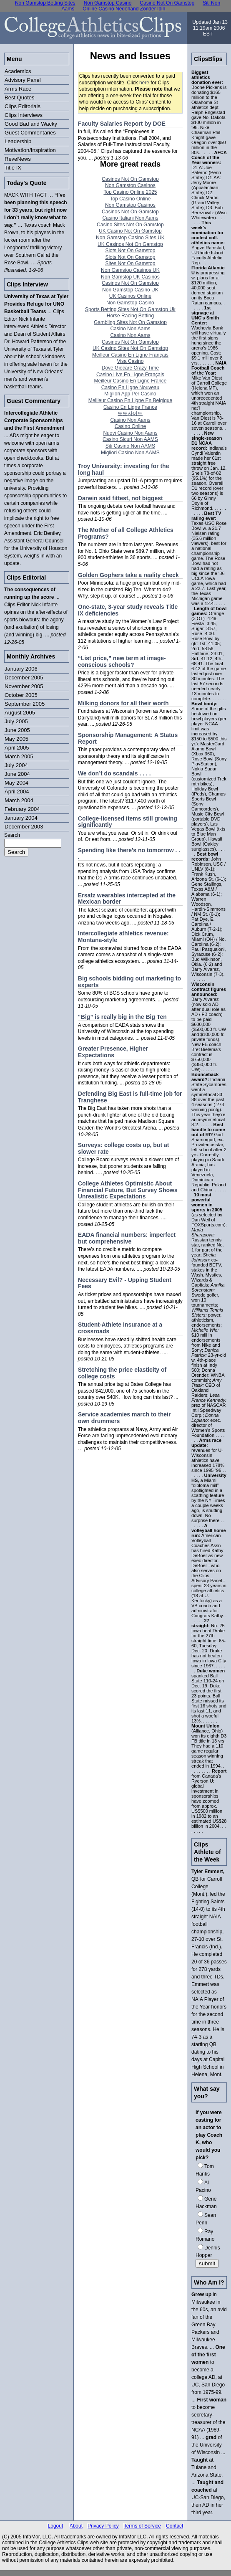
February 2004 (22, 809)
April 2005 (17, 748)
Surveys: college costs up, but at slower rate (123, 1148)
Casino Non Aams (130, 329)
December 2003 (24, 826)
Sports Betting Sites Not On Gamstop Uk (130, 309)
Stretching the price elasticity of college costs (122, 1373)
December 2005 (24, 677)
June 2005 (17, 730)
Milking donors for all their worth (123, 703)
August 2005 (20, 712)
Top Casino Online (130, 199)
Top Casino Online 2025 (130, 192)
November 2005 (24, 686)
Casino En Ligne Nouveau (130, 387)
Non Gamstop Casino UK (130, 290)
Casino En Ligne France (130, 407)
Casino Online (130, 426)
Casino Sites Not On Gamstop (130, 225)
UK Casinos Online (130, 296)
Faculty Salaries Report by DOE (122, 123)
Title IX (13, 168)
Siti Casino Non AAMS (130, 446)
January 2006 (21, 669)
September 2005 (25, 704)
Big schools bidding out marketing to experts (129, 981)
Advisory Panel (23, 80)
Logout (55, 2526)
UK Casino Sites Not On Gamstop (130, 348)
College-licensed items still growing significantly (127, 821)
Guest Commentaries (30, 132)
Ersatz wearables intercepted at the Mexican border (127, 898)
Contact (174, 2526)
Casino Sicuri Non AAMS (130, 439)
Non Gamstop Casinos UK (130, 270)
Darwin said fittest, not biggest (120, 498)
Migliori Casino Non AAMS (130, 453)
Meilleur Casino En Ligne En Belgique (130, 400)
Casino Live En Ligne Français (130, 374)
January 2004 (21, 818)
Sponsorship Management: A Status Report (128, 738)
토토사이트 (130, 413)
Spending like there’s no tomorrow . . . (129, 853)
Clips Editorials (22, 106)
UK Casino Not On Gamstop (130, 231)
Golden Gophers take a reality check (128, 575)
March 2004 (19, 800)
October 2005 (21, 695)
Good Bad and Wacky (31, 124)
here (144, 83)
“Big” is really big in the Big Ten (122, 1016)
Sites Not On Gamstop (130, 263)
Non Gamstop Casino (130, 303)
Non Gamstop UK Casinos (130, 277)
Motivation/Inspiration (30, 150)
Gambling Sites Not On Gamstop (130, 322)
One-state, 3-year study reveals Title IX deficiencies (128, 610)
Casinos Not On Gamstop (130, 179)
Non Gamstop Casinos (130, 185)
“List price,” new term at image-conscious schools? (122, 661)
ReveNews (18, 159)
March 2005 (19, 756)
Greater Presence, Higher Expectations (113, 1052)
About (76, 2526)
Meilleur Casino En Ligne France (130, 381)
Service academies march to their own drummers (124, 1417)
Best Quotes (20, 97)
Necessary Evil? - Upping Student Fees (124, 1283)
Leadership (18, 141)
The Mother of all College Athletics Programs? (125, 533)
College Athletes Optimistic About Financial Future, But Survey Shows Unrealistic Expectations (128, 1190)
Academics (18, 71)
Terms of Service (142, 2526)
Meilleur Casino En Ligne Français (130, 355)
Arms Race (18, 89)
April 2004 (17, 791)
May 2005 (16, 739)
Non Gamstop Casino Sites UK (130, 238)
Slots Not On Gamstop (130, 250)
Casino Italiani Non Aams (130, 218)
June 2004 (17, 774)
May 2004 (16, 783)
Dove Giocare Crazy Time (130, 368)
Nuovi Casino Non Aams (130, 433)
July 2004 (16, 765)
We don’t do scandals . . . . (114, 773)
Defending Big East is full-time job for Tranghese (130, 1097)
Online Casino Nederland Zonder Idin (124, 9)
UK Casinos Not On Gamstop (130, 244)
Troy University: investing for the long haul (123, 469)
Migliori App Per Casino (130, 394)
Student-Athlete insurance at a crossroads (120, 1328)
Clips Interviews (24, 115)
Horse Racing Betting (130, 316)
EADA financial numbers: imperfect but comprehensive (127, 1238)
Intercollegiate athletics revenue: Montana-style (123, 936)
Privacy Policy (103, 2526)
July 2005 (16, 721)
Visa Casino (130, 361)
